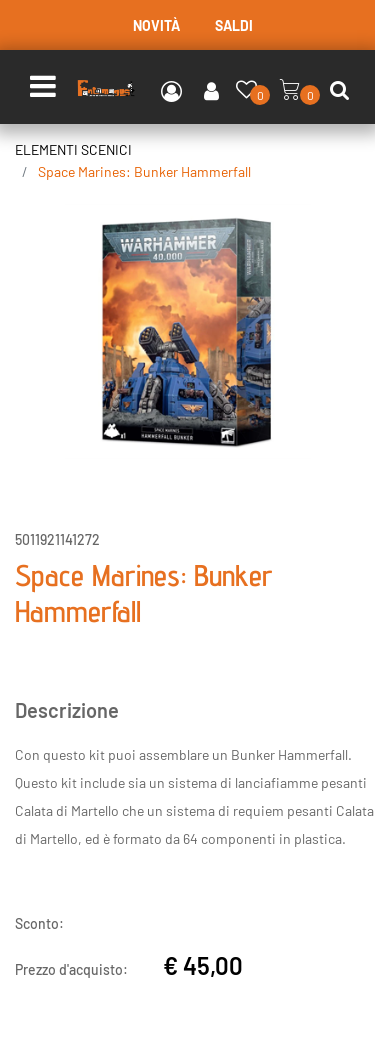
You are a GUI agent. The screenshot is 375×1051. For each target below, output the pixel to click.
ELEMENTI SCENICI (73, 149)
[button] (187, 329)
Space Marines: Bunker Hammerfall (144, 171)
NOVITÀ (156, 25)
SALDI (234, 25)
